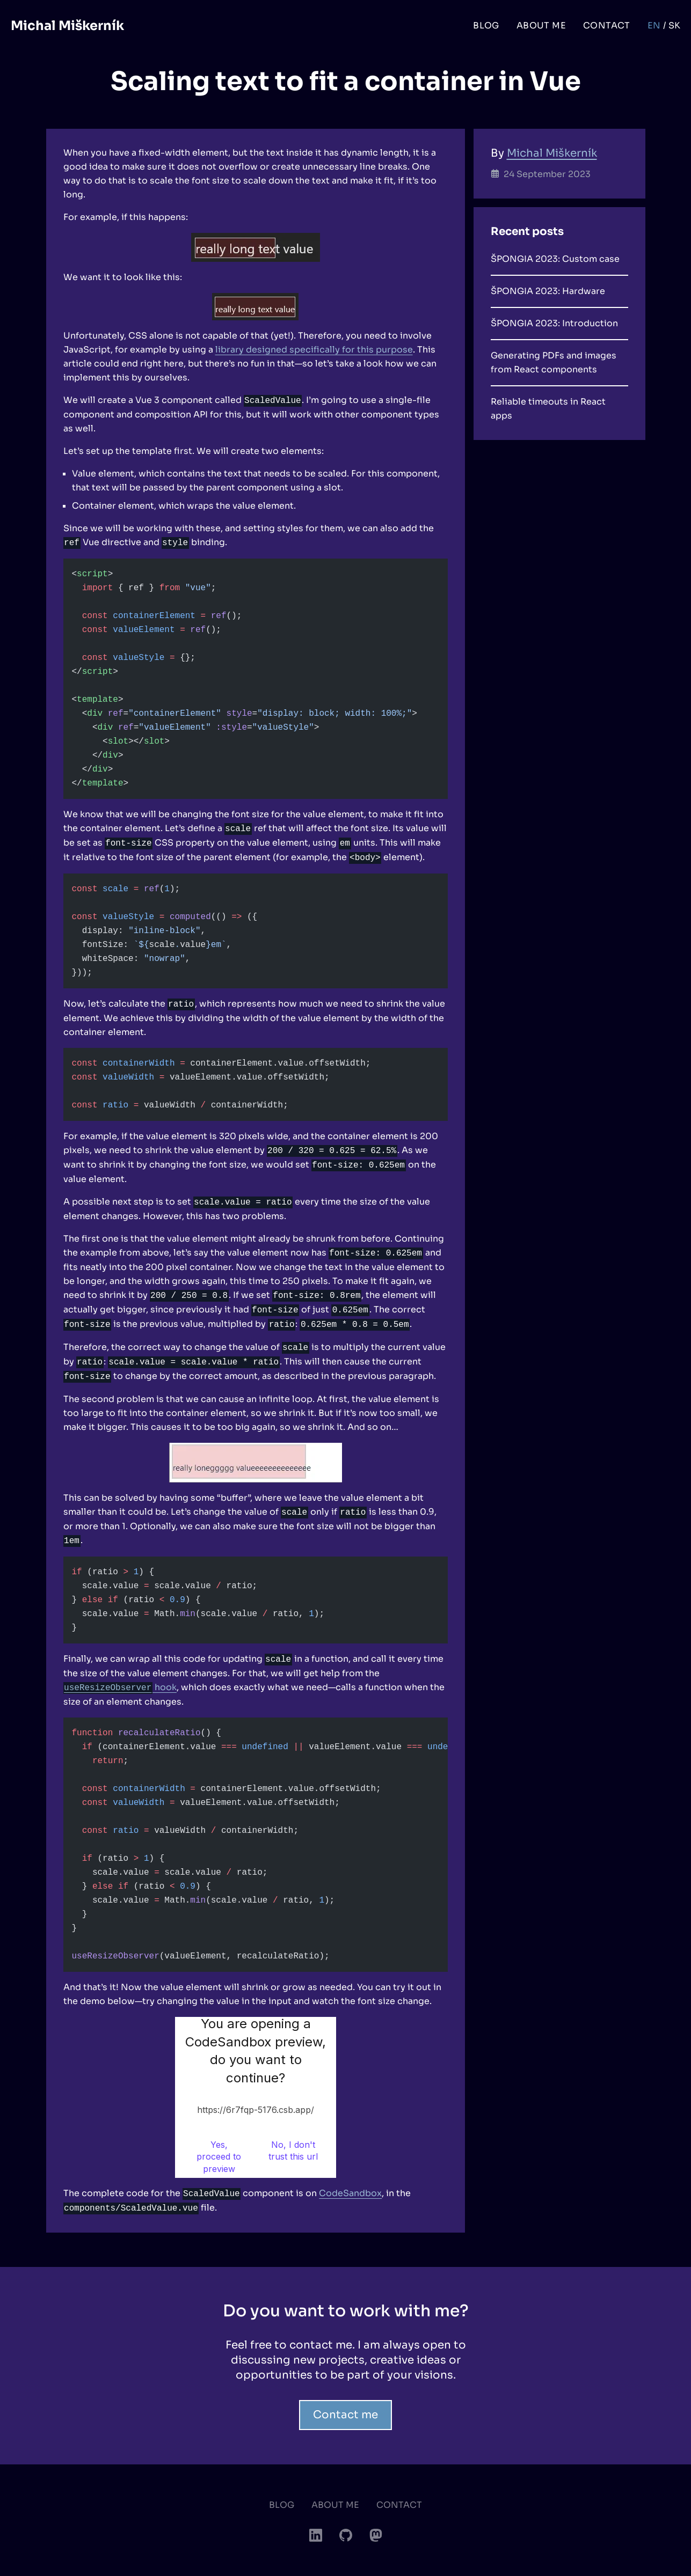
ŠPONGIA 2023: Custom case (555, 259)
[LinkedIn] (315, 2535)
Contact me (345, 2414)
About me (541, 25)
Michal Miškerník (67, 26)
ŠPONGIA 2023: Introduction (554, 323)
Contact (606, 25)
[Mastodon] (375, 2535)
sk (674, 25)
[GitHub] (345, 2535)
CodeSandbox (350, 2193)
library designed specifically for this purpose (314, 349)
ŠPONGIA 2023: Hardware (548, 291)
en (654, 25)
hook (120, 1687)
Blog (486, 25)
